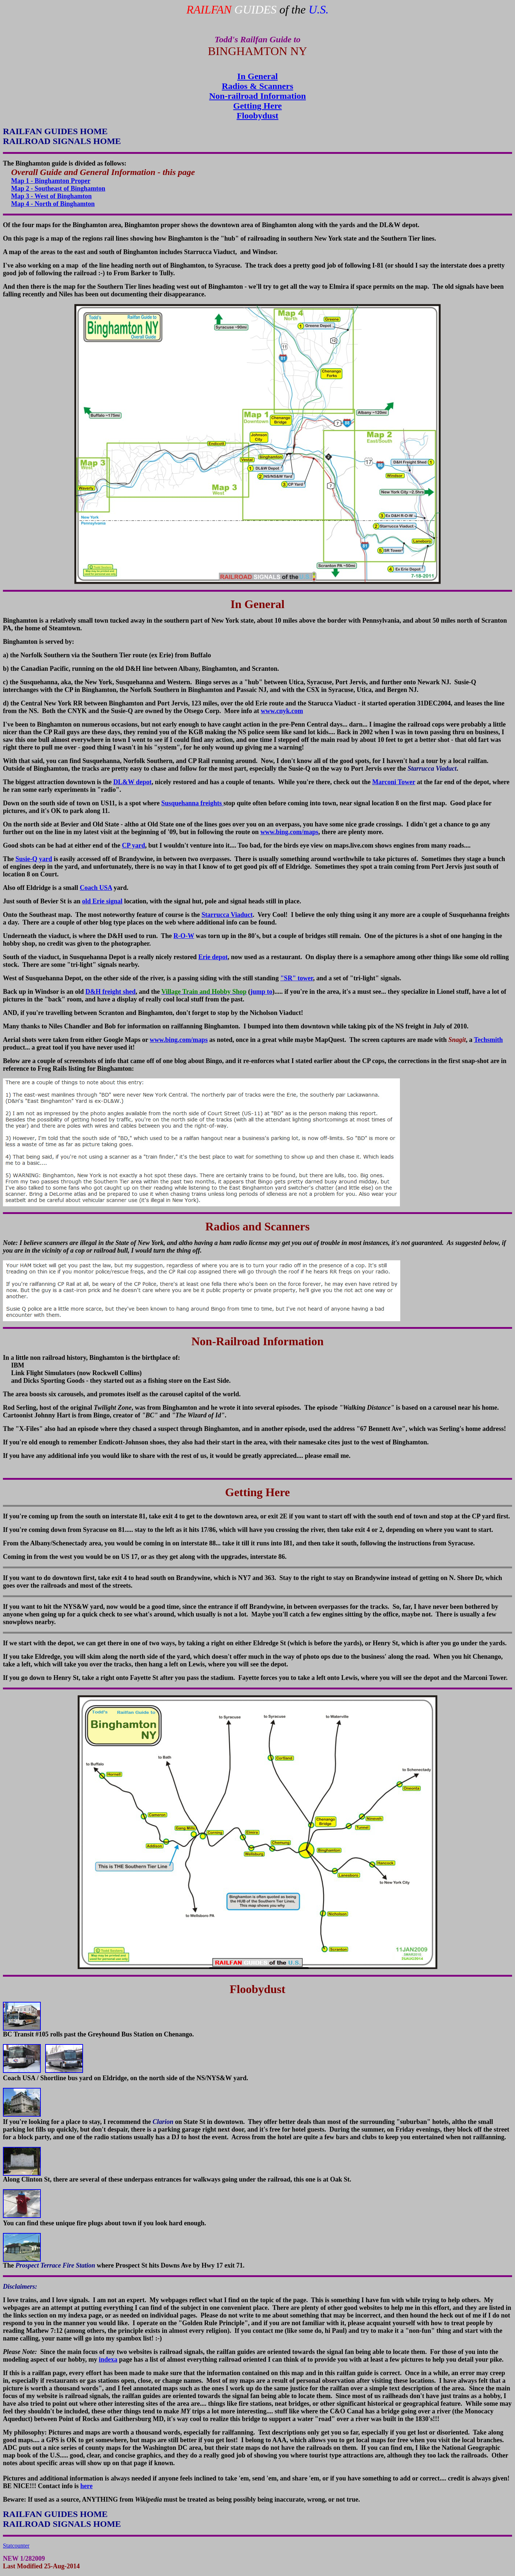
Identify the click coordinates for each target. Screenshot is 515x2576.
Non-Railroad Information (258, 1341)
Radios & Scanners (257, 86)
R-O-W (183, 935)
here (86, 2486)
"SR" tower (296, 978)
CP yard (133, 845)
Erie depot (213, 957)
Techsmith (488, 1039)
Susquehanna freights (192, 803)
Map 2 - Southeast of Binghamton (58, 188)
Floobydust (258, 115)
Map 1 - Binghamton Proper (51, 180)
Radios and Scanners (257, 1226)
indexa (108, 2359)
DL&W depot (132, 782)
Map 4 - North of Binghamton (53, 203)
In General (257, 76)
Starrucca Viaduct (226, 914)
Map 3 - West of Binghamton (51, 196)
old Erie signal (102, 901)
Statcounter (16, 2545)
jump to (261, 991)
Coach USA (96, 887)
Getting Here (257, 105)
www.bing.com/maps (289, 832)
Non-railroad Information (257, 96)
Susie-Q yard (34, 859)
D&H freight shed (111, 991)
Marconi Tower (393, 782)
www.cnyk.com (282, 711)
